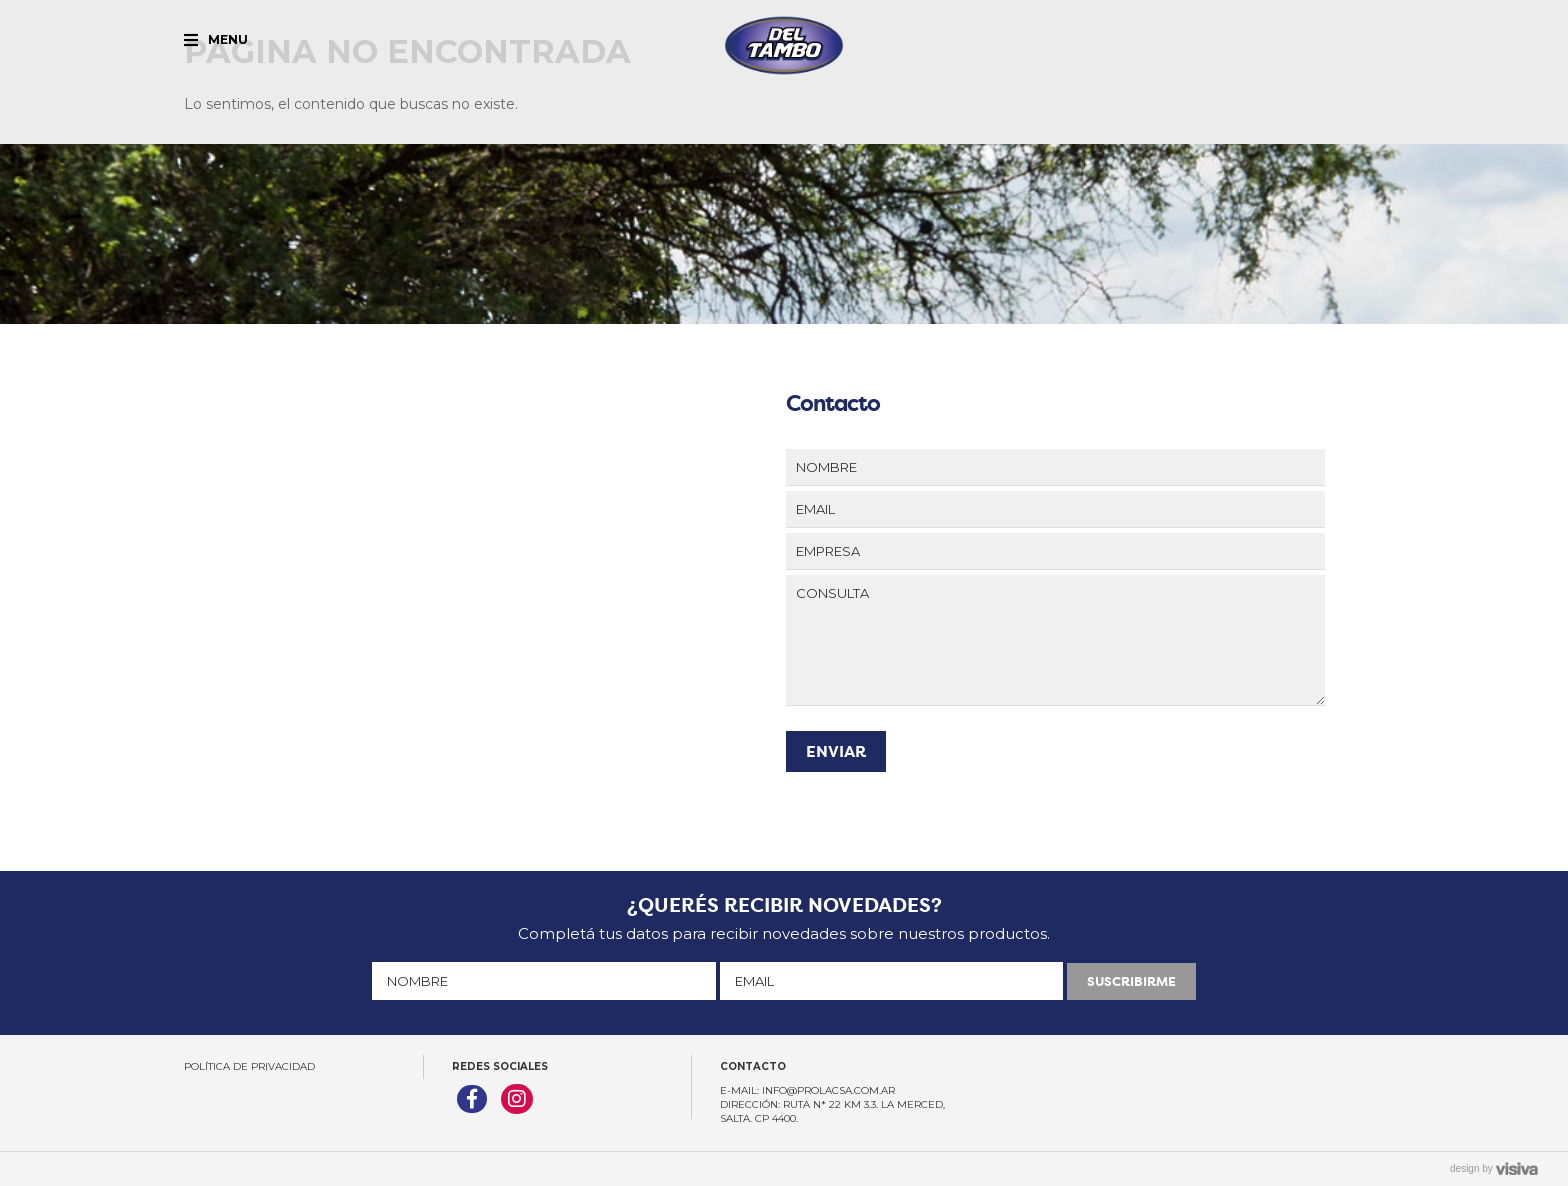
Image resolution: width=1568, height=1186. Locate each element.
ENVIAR (836, 751)
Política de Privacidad (249, 1066)
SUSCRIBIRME (1131, 981)
